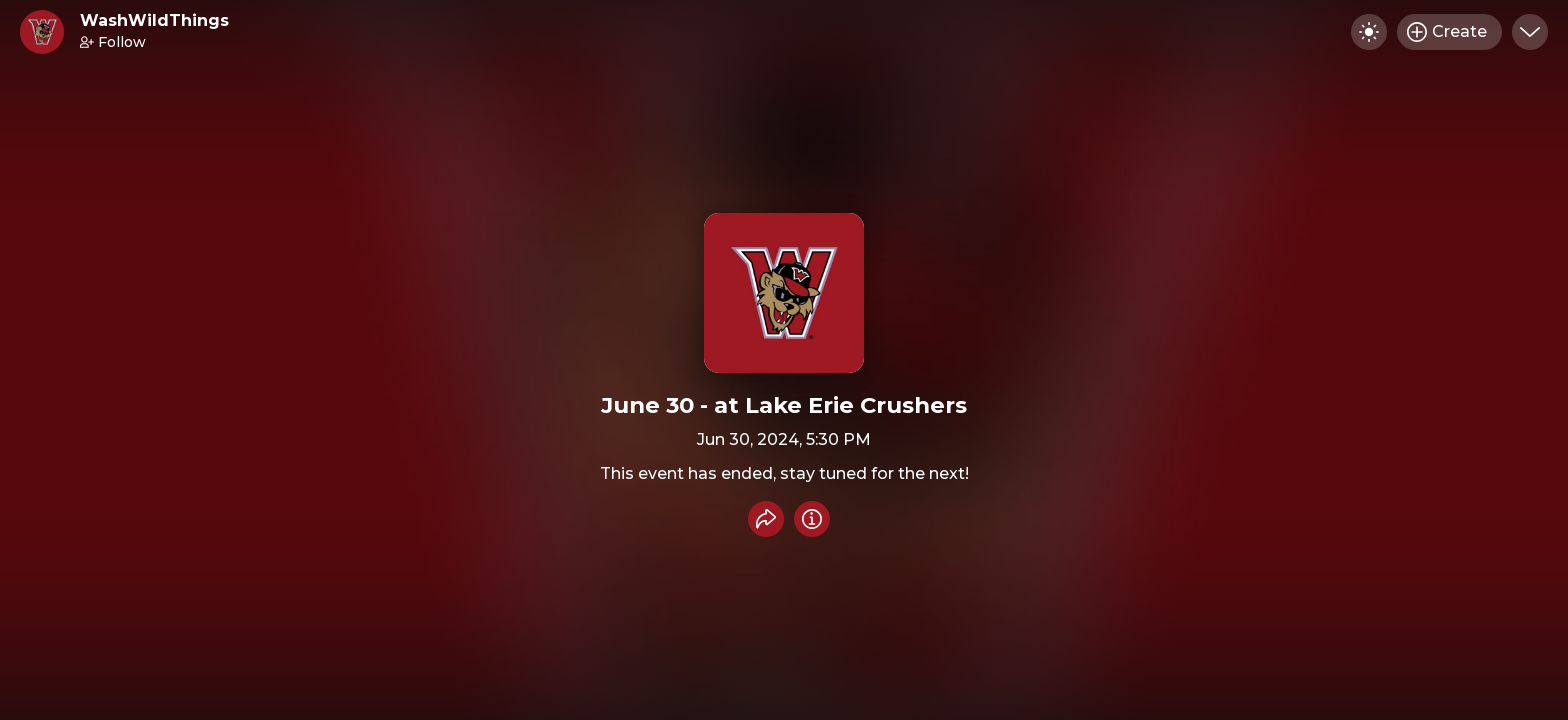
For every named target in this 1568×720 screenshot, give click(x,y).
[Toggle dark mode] (1369, 32)
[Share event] (766, 519)
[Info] (812, 519)
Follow (113, 42)
